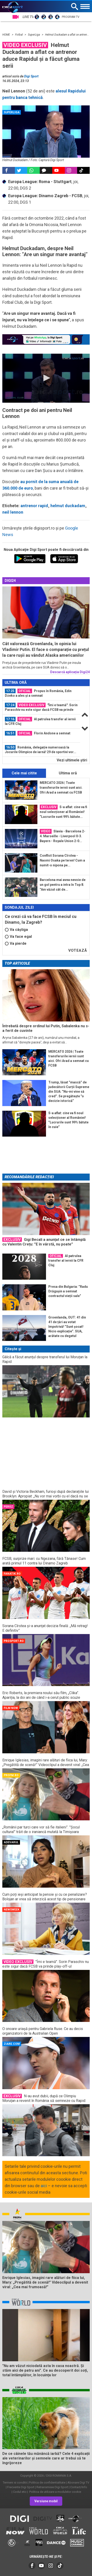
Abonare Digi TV (78, 2482)
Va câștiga (16, 929)
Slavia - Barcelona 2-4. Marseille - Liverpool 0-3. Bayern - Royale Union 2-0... (62, 836)
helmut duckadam (67, 505)
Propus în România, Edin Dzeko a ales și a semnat (38, 693)
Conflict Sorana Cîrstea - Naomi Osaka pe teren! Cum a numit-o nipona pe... (62, 860)
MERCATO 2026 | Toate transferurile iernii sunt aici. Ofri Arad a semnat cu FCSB (61, 787)
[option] (41, 693)
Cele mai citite (24, 773)
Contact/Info (78, 2487)
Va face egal (18, 936)
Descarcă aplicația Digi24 (70, 672)
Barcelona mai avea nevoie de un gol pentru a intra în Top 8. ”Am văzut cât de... (62, 884)
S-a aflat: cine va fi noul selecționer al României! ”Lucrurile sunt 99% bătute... (63, 812)
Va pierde (15, 943)
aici (44, 2185)
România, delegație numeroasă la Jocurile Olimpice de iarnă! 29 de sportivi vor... (40, 749)
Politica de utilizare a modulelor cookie (55, 2491)
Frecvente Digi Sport (20, 2487)
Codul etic (19, 2491)
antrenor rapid (34, 505)
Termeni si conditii (15, 2482)
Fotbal (19, 34)
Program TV (70, 16)
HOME (6, 34)
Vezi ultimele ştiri (72, 760)
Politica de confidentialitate (47, 2482)
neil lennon (12, 512)
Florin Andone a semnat (37, 733)
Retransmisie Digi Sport (52, 2487)
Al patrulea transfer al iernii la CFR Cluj (40, 721)
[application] (46, 378)
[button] (46, 378)
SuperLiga (34, 34)
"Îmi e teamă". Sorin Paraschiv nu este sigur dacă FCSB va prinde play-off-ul (41, 707)
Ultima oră (68, 773)
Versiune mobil (46, 2501)
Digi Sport (31, 76)
